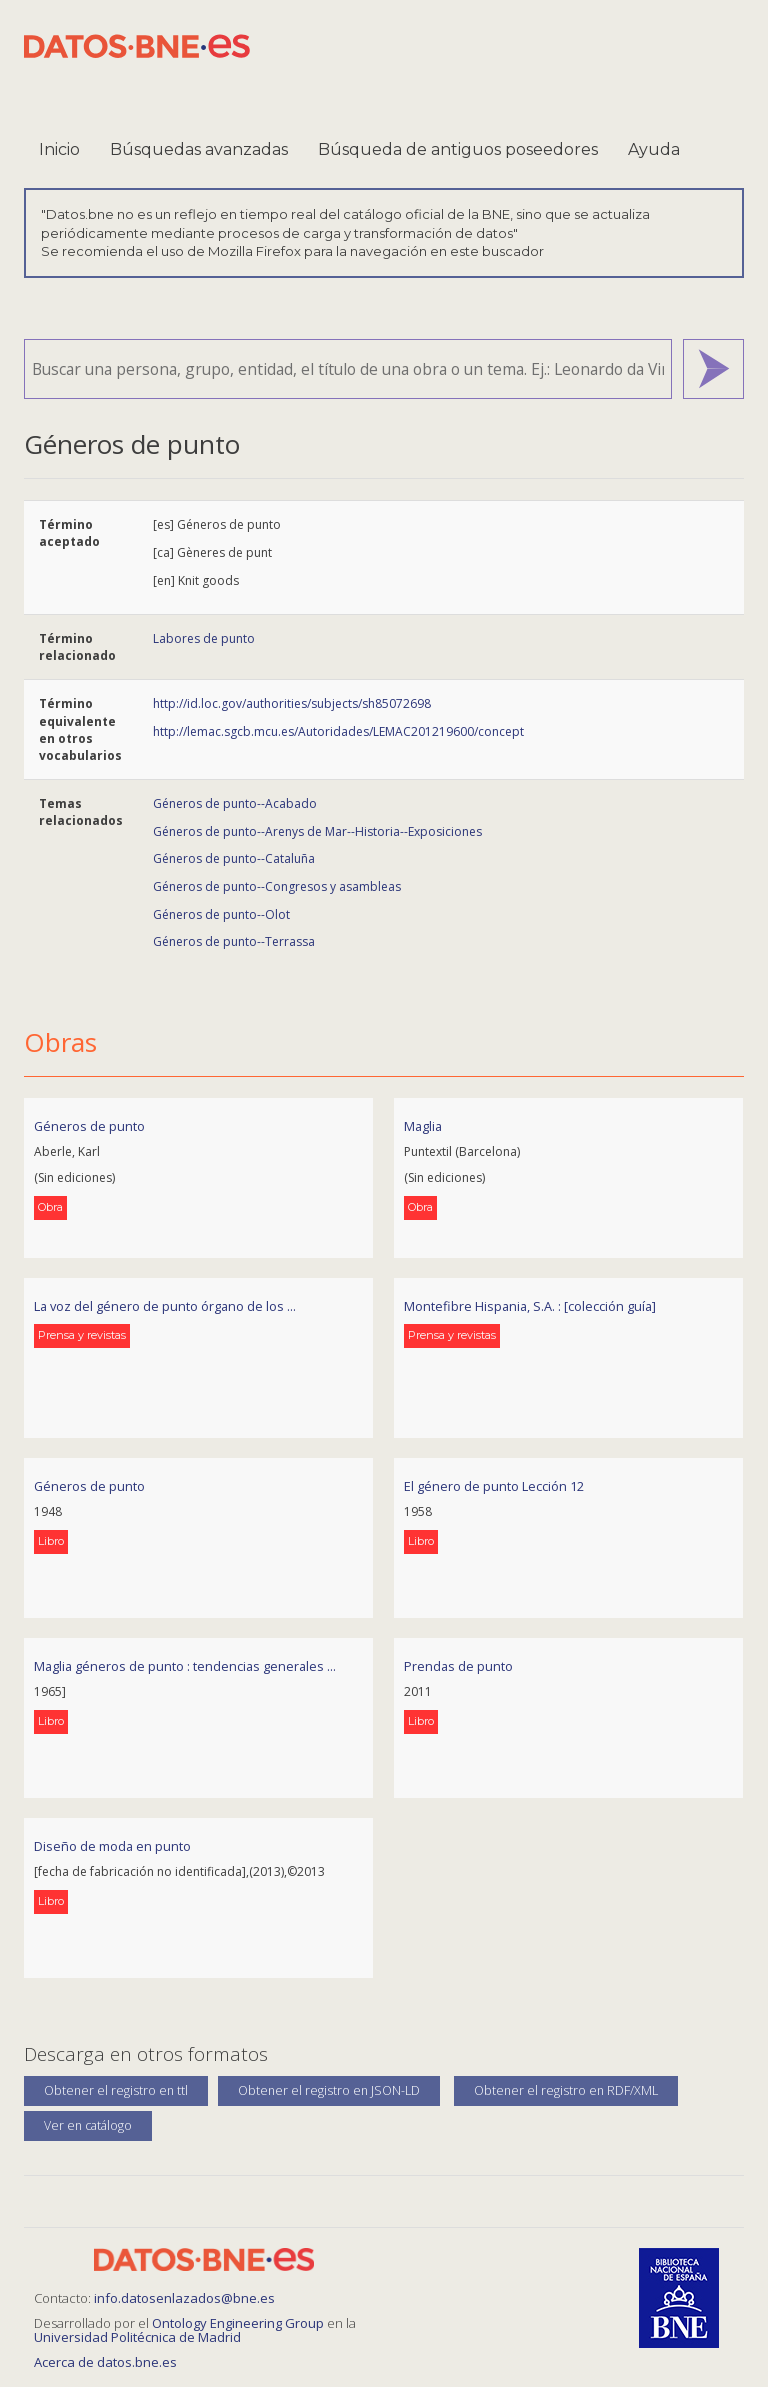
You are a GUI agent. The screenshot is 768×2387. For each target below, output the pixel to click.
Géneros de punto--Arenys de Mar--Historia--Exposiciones (317, 831)
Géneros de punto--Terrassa (234, 941)
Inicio (59, 149)
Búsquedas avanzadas (199, 149)
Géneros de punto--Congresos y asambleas (277, 886)
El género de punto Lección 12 (494, 1486)
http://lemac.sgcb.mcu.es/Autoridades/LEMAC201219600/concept (338, 731)
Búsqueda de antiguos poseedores (458, 149)
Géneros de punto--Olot (221, 914)
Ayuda (654, 149)
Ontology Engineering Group (239, 2323)
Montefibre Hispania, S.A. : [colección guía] (530, 1306)
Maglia (423, 1126)
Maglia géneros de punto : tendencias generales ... (185, 1666)
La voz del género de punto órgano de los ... (165, 1306)
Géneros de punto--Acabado (235, 803)
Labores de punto (204, 638)
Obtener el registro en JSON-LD (329, 2090)
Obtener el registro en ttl (116, 2090)
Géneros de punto (89, 1126)
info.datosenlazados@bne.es (184, 2298)
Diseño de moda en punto (112, 1846)
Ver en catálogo (88, 2125)
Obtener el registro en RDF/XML (566, 2090)
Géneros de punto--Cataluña (234, 858)
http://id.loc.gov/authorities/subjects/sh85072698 (292, 703)
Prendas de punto (458, 1666)
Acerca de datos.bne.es (105, 2362)
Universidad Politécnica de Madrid (137, 2337)
